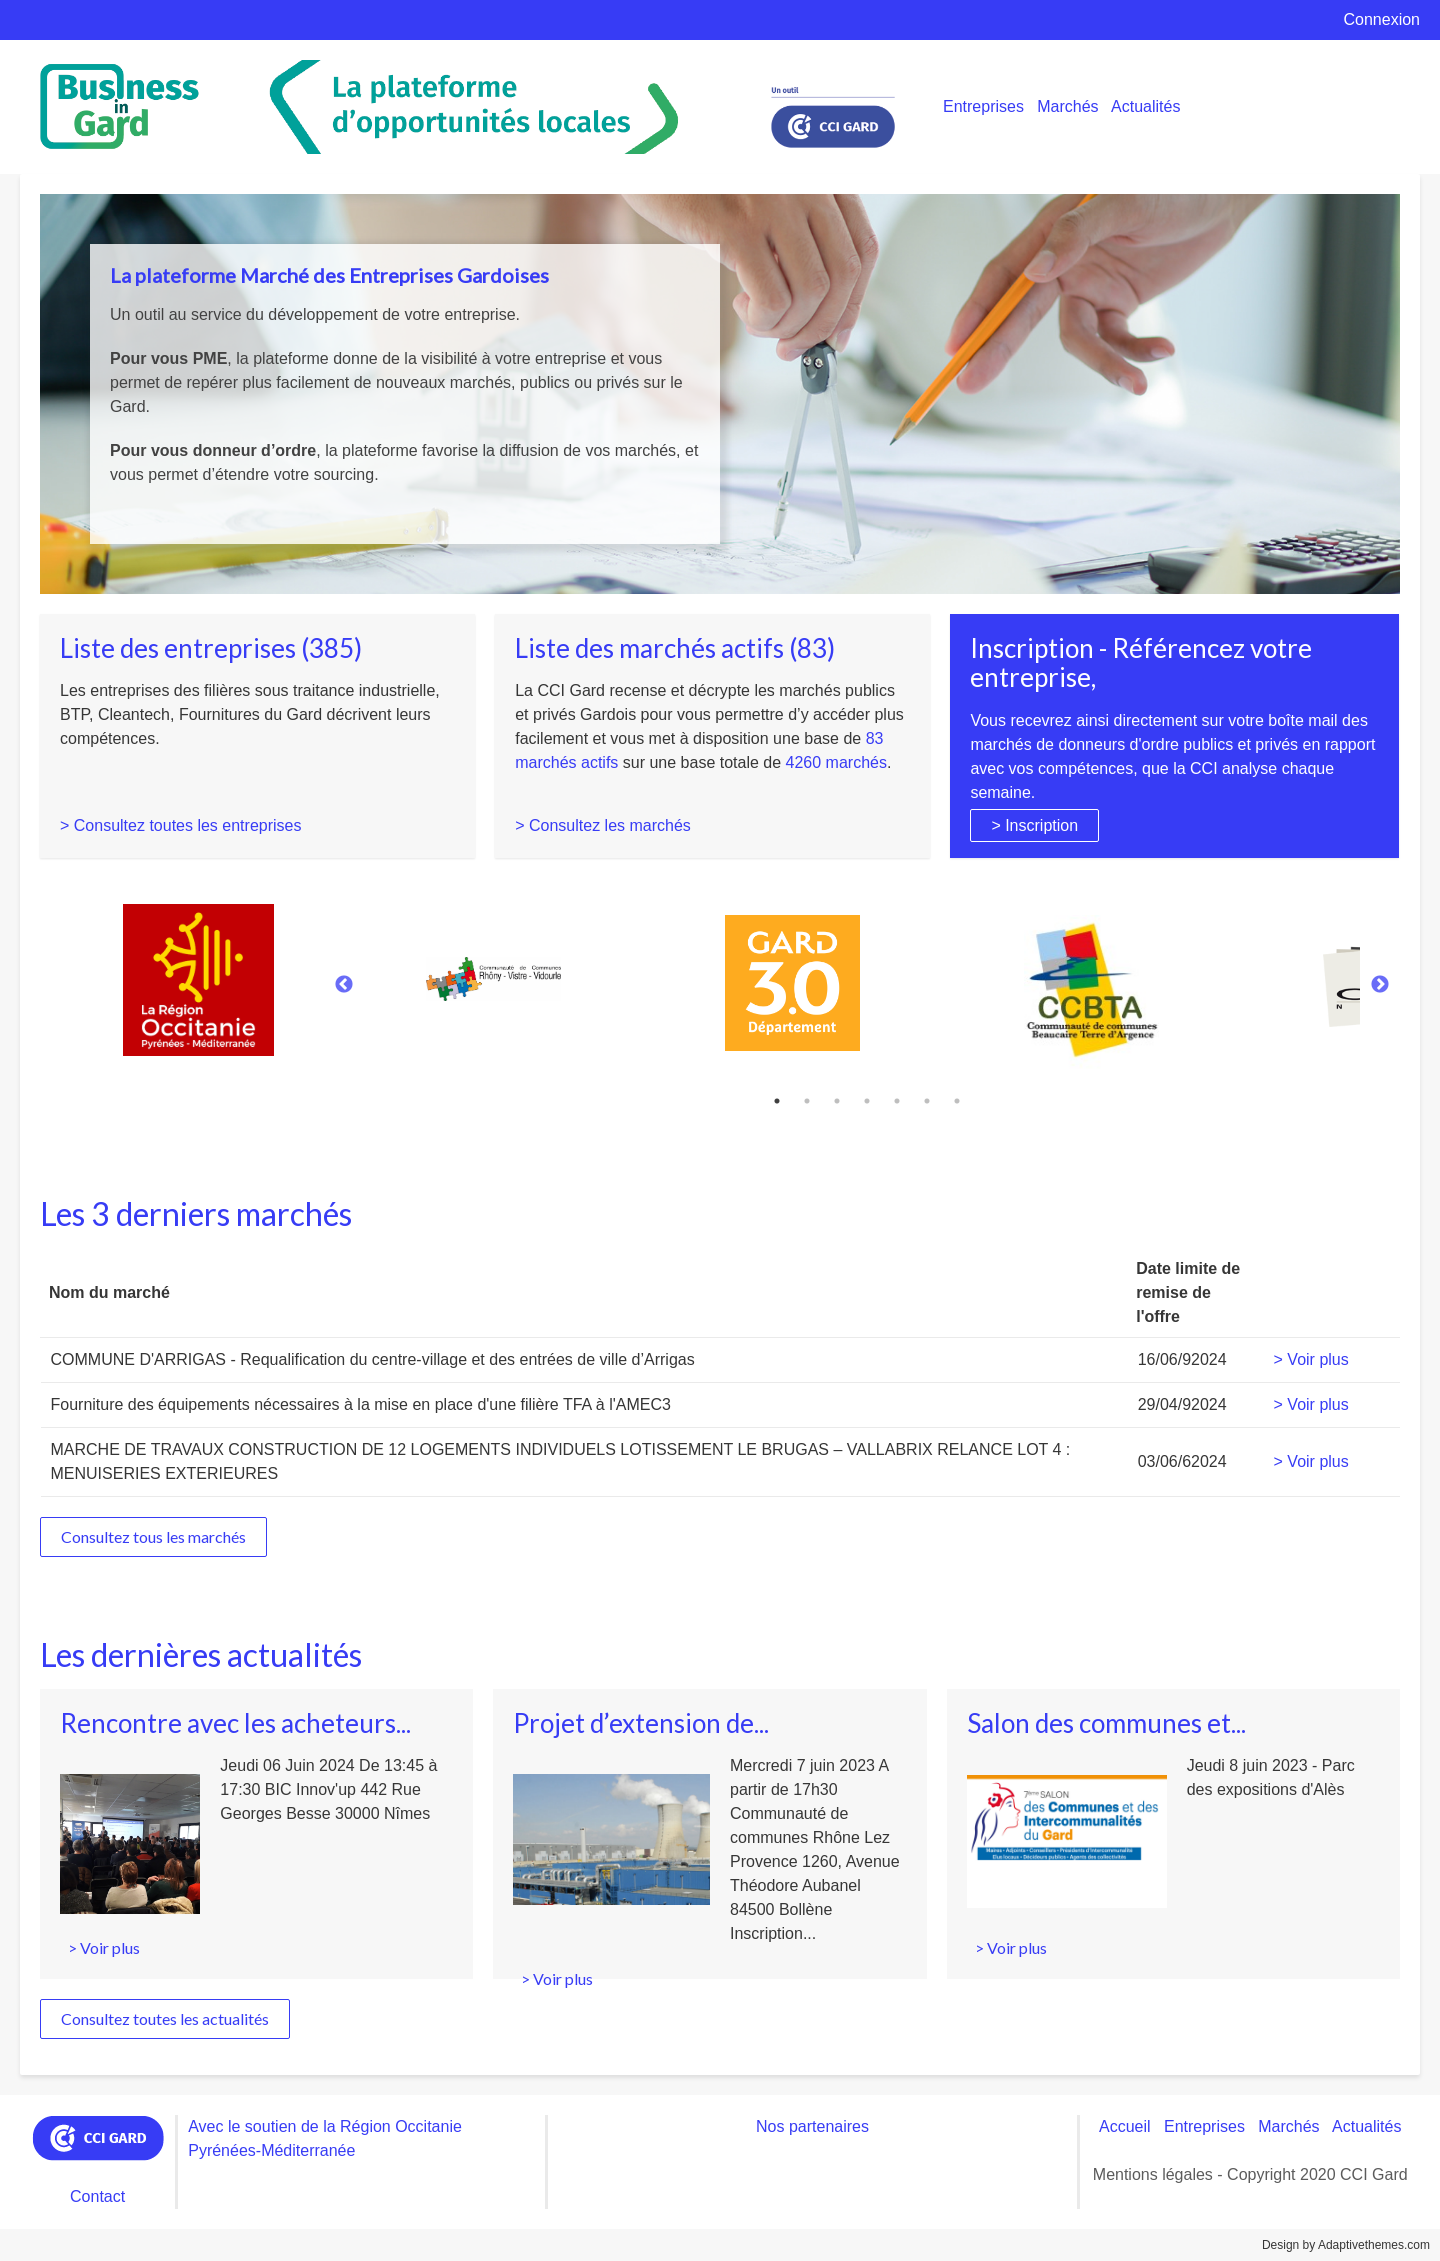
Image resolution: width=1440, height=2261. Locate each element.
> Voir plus (1311, 1359)
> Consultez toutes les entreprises (180, 825)
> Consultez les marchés (603, 825)
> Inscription (1034, 825)
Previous (344, 985)
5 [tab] (897, 1101)
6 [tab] (927, 1101)
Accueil (1125, 2126)
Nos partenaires (812, 2126)
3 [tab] (837, 1101)
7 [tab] (957, 1101)
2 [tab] (807, 1101)
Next (1380, 985)
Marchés (1067, 106)
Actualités (1145, 106)
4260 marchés (836, 762)
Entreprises (983, 106)
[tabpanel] (862, 975)
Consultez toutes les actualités (165, 2018)
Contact (97, 2196)
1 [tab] (777, 1101)
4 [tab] (867, 1101)
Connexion (1382, 19)
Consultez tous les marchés (153, 1536)
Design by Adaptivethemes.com (1346, 2245)
